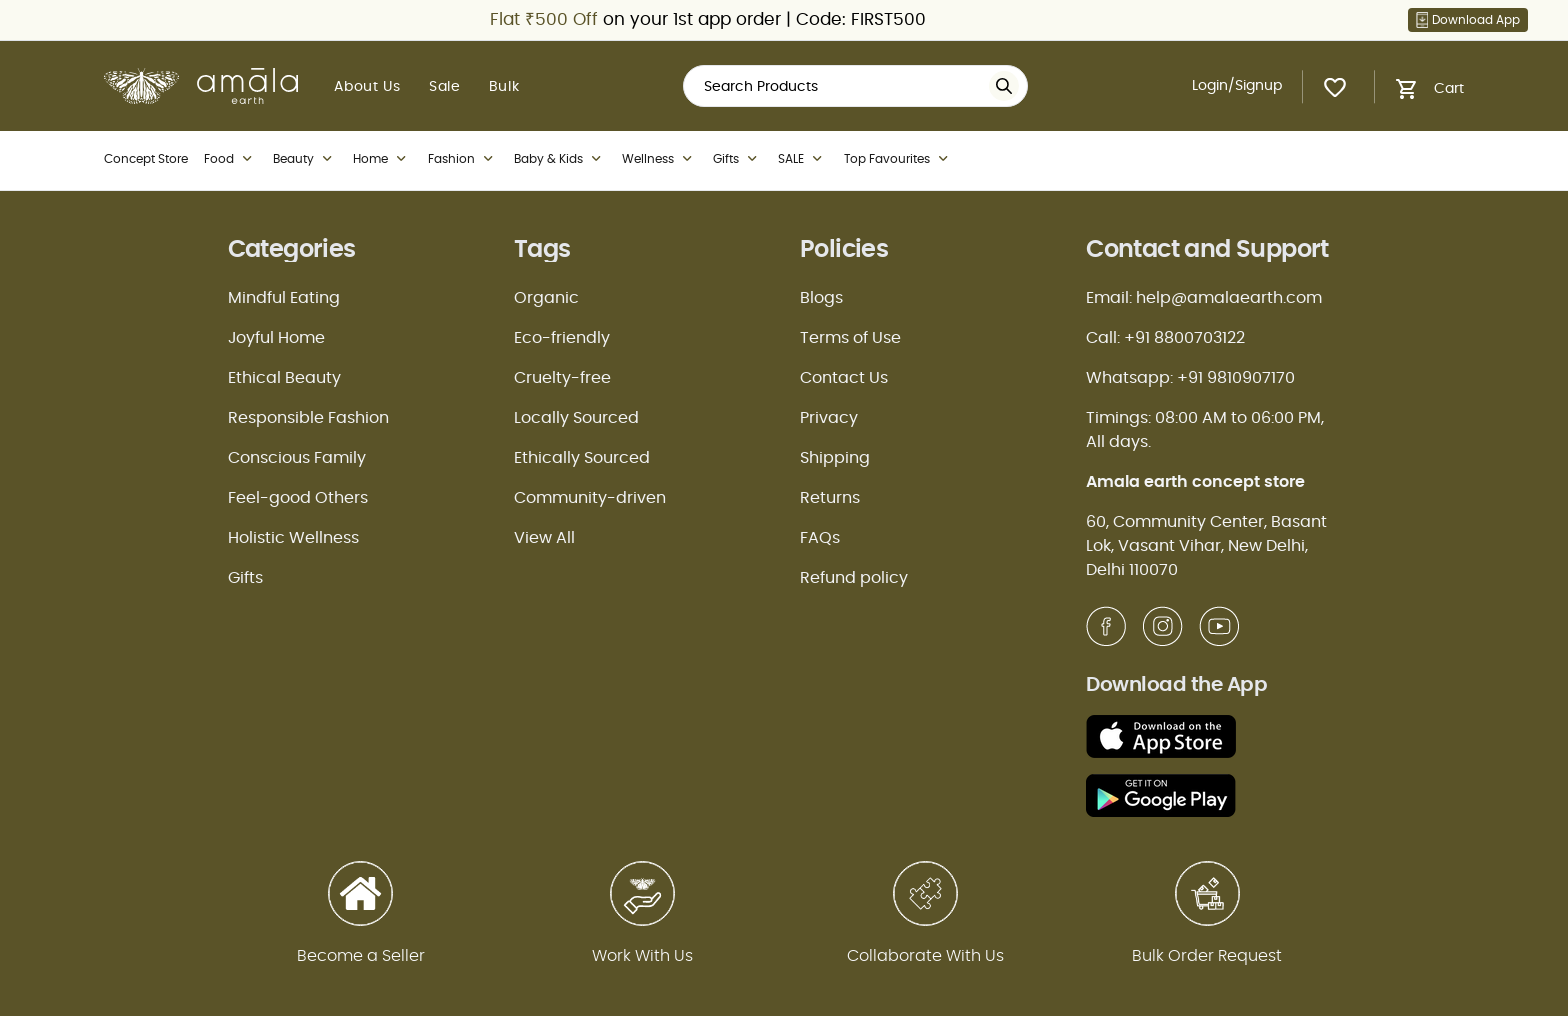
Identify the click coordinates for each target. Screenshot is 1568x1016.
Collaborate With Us (925, 956)
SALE (802, 158)
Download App (1468, 20)
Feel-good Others (298, 498)
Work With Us (642, 956)
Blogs (821, 298)
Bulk (504, 87)
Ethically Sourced (582, 458)
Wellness (659, 158)
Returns (830, 498)
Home (382, 158)
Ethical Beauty (284, 378)
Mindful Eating (284, 298)
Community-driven (590, 498)
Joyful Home (276, 338)
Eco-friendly (562, 338)
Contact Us (844, 378)
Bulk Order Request (1207, 956)
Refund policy (854, 578)
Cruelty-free (562, 378)
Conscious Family (297, 458)
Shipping (835, 458)
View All (544, 538)
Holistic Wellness (293, 538)
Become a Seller (361, 956)
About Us (367, 87)
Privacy (829, 418)
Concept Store (146, 159)
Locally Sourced (576, 418)
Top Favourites (898, 158)
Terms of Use (850, 338)
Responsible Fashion (308, 418)
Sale (445, 87)
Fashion (463, 158)
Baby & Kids (560, 158)
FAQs (820, 538)
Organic (546, 298)
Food (230, 158)
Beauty (305, 158)
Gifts (737, 158)
